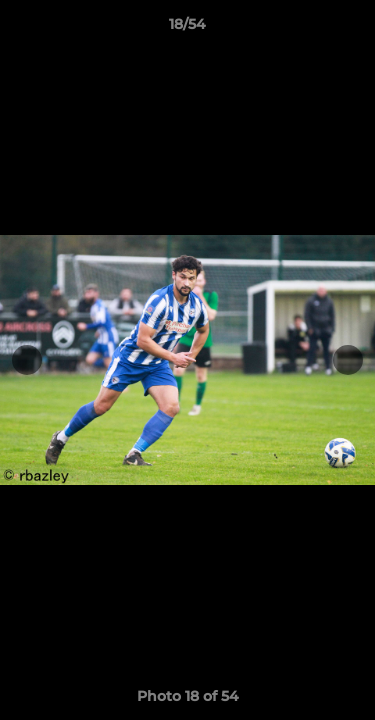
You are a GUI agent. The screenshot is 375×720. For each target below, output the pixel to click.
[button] (351, 29)
